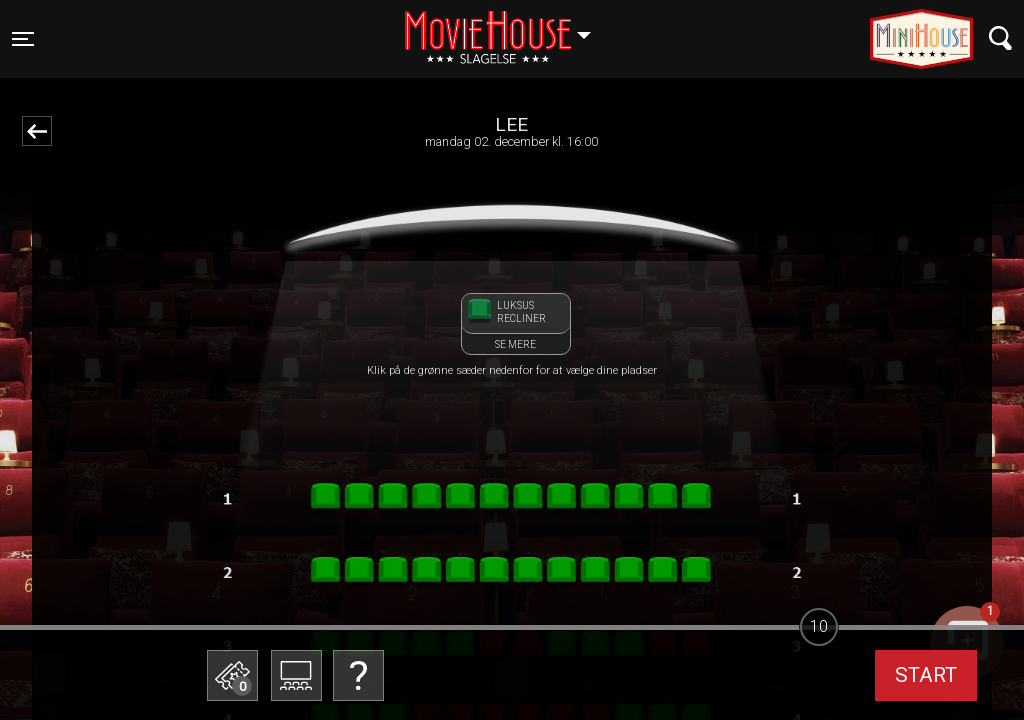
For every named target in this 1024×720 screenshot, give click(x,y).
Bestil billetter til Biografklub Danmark (387, 520)
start (926, 675)
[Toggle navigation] (23, 39)
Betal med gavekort (387, 575)
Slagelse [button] (507, 27)
